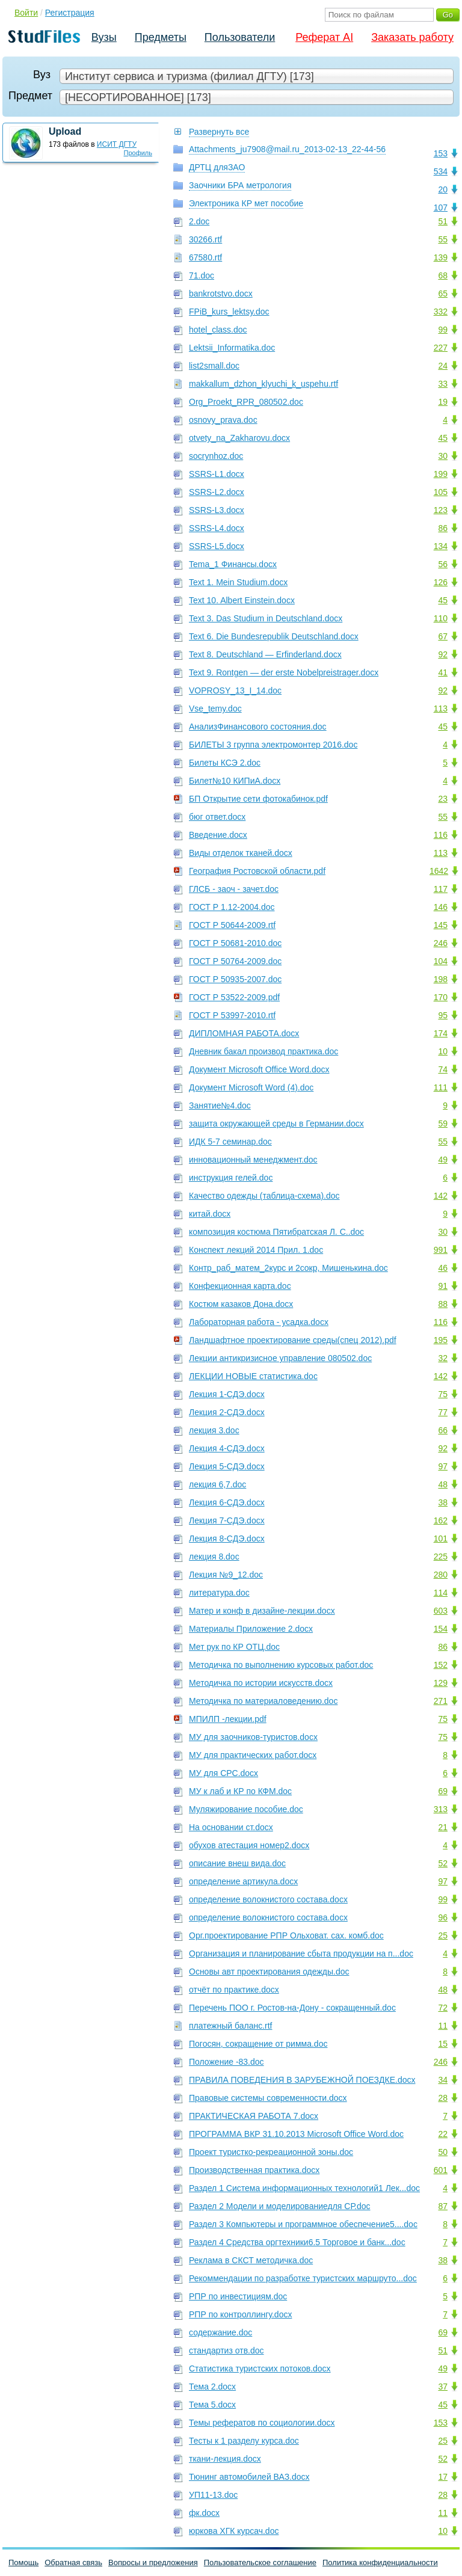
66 (443, 1430)
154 (441, 1629)
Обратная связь (73, 2562)
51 (443, 221)
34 (443, 2080)
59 (443, 1123)
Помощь (23, 2562)
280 (441, 1574)
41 (443, 672)
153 (441, 153)
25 (443, 1935)
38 (443, 1502)
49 (443, 1159)
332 (441, 311)
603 (441, 1610)
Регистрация (69, 12)
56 (443, 564)
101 (441, 1538)
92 (443, 654)
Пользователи (240, 37)
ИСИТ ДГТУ (117, 144)
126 (441, 582)
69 (443, 1791)
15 (443, 2044)
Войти (26, 12)
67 (443, 636)
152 (441, 1665)
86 (443, 528)
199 (441, 474)
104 (441, 961)
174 (441, 1033)
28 (443, 2098)
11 (443, 2025)
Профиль (138, 152)
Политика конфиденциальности (380, 2562)
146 (441, 907)
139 (441, 257)
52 (443, 1863)
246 (441, 943)
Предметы (160, 37)
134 (441, 546)
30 (443, 456)
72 (443, 2007)
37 (443, 2386)
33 (443, 384)
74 (443, 1069)
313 (441, 1809)
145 (441, 925)
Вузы (104, 37)
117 (441, 889)
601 (441, 2170)
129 (441, 1683)
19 (443, 402)
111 (441, 1087)
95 (443, 1015)
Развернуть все (219, 132)
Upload (65, 131)
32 (443, 1358)
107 (441, 207)
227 (441, 347)
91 (443, 1286)
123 (441, 510)
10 (443, 1051)
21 (443, 1827)
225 (441, 1556)
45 (443, 438)
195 (441, 1340)
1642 (439, 871)
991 (441, 1250)
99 (443, 329)
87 (443, 2206)
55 (443, 239)
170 (441, 997)
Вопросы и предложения (153, 2562)
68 (443, 275)
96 (443, 1917)
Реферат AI (324, 37)
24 (443, 365)
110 (441, 618)
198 (441, 979)
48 (443, 1484)
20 (443, 189)
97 (443, 1466)
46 (443, 1268)
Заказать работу (412, 37)
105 (441, 492)
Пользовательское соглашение (260, 2562)
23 (443, 799)
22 (443, 2134)
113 (441, 708)
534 (441, 171)
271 (441, 1701)
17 (443, 2477)
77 (443, 1412)
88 (443, 1304)
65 (443, 293)
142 (441, 1195)
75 (443, 1394)
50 (443, 2152)
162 (441, 1520)
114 (441, 1592)
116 (441, 835)
